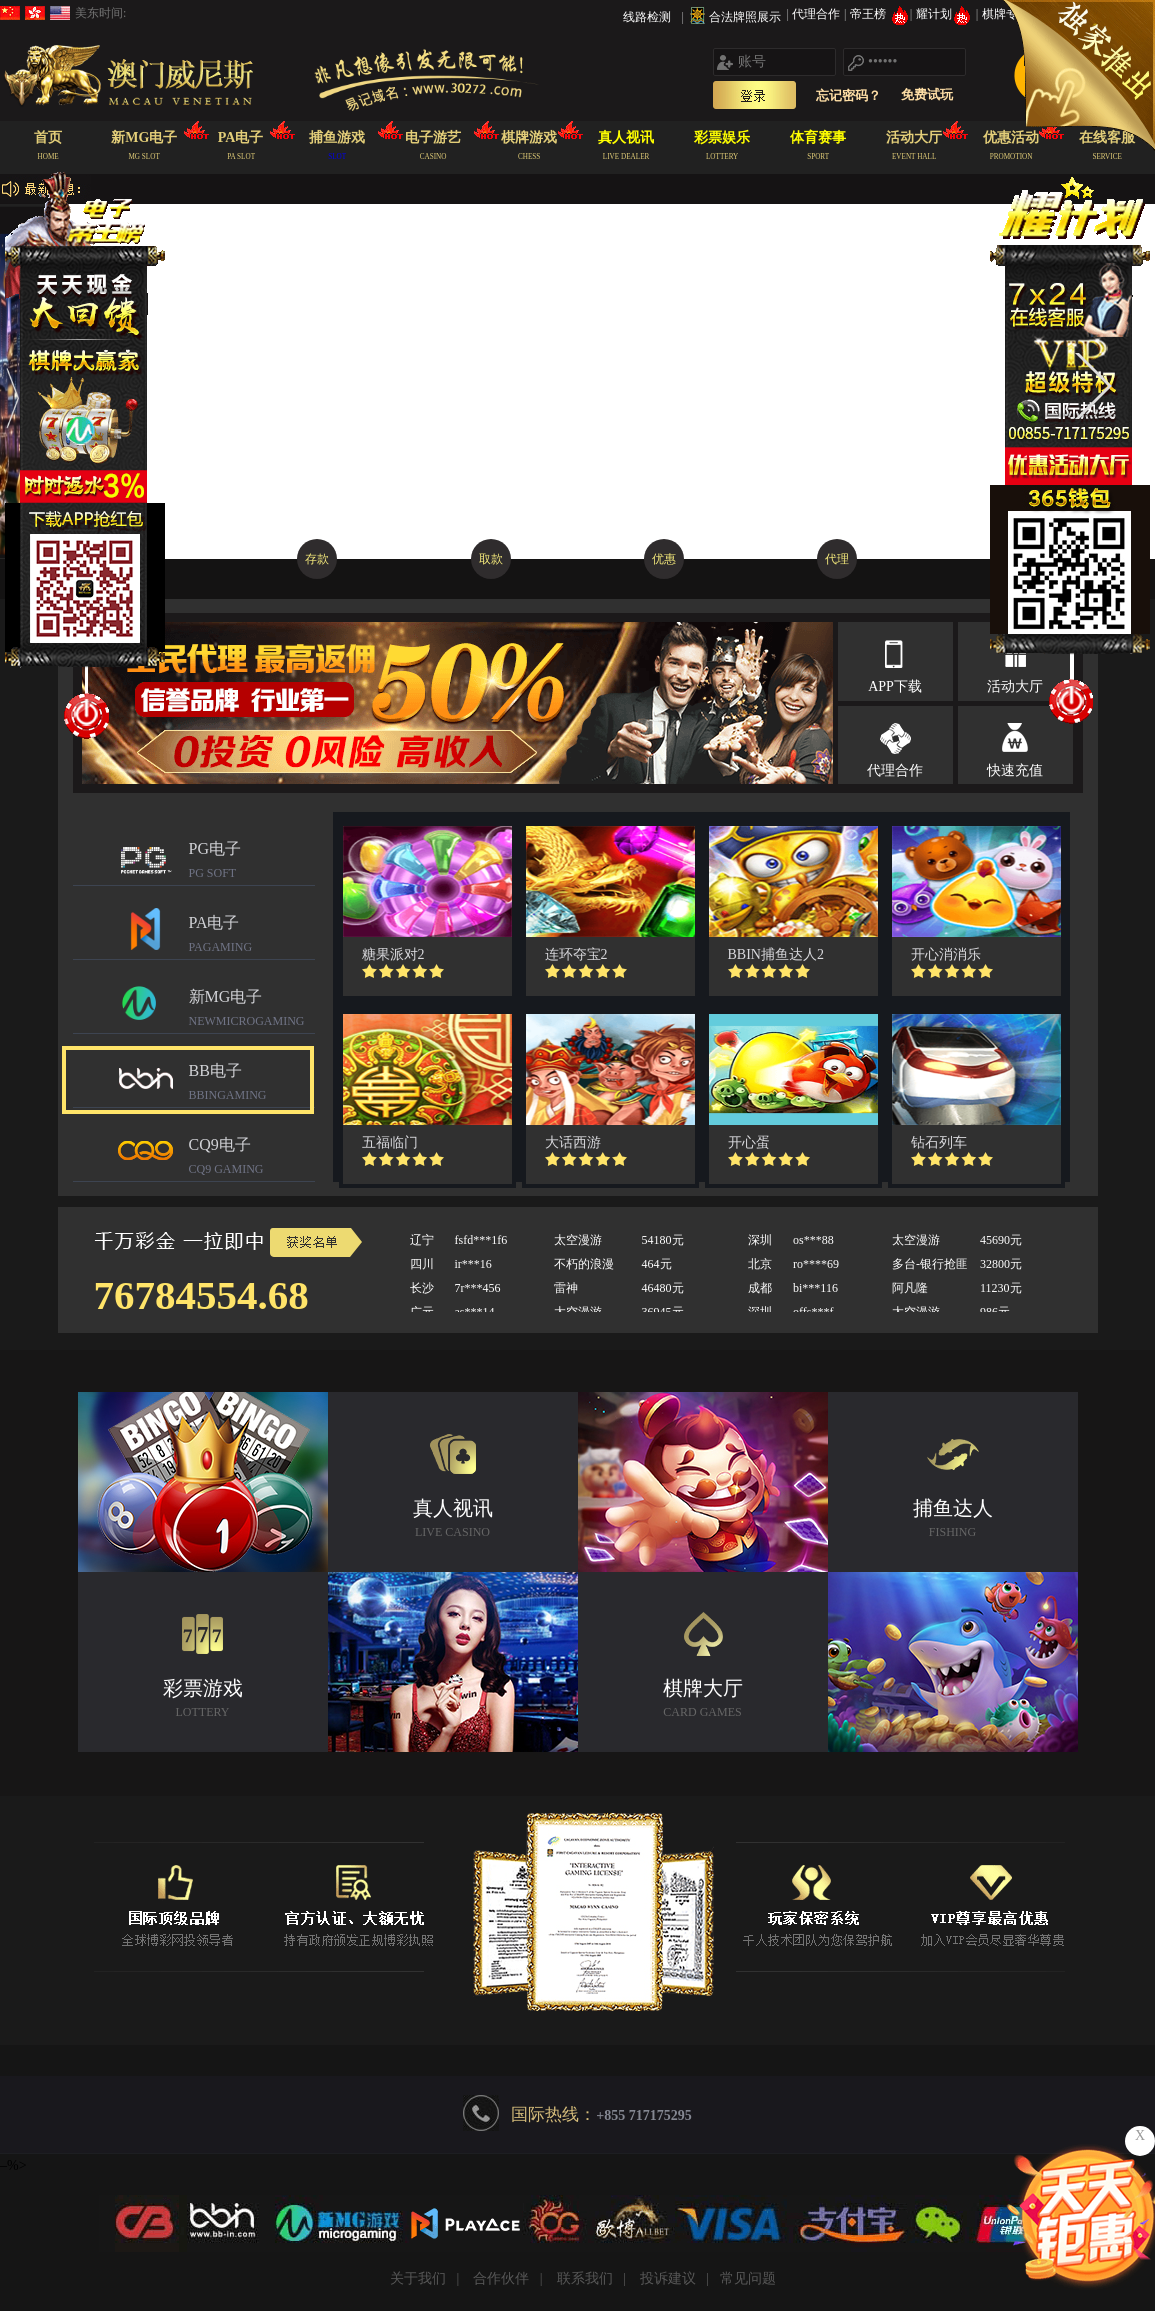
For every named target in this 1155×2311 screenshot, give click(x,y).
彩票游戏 (203, 1700)
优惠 (664, 559)
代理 (837, 559)
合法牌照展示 (745, 17)
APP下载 (895, 686)
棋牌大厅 (703, 1700)
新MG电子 (252, 1010)
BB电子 (252, 1084)
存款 (317, 559)
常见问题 (748, 2278)
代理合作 (817, 14)
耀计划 (945, 14)
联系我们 (585, 2278)
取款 (491, 559)
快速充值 (1015, 770)
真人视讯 (453, 1520)
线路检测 (647, 17)
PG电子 (252, 862)
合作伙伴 (501, 2278)
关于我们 (418, 2278)
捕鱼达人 (953, 1520)
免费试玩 (927, 94)
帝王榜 (879, 14)
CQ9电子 (252, 1158)
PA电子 (252, 936)
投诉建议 (668, 2278)
